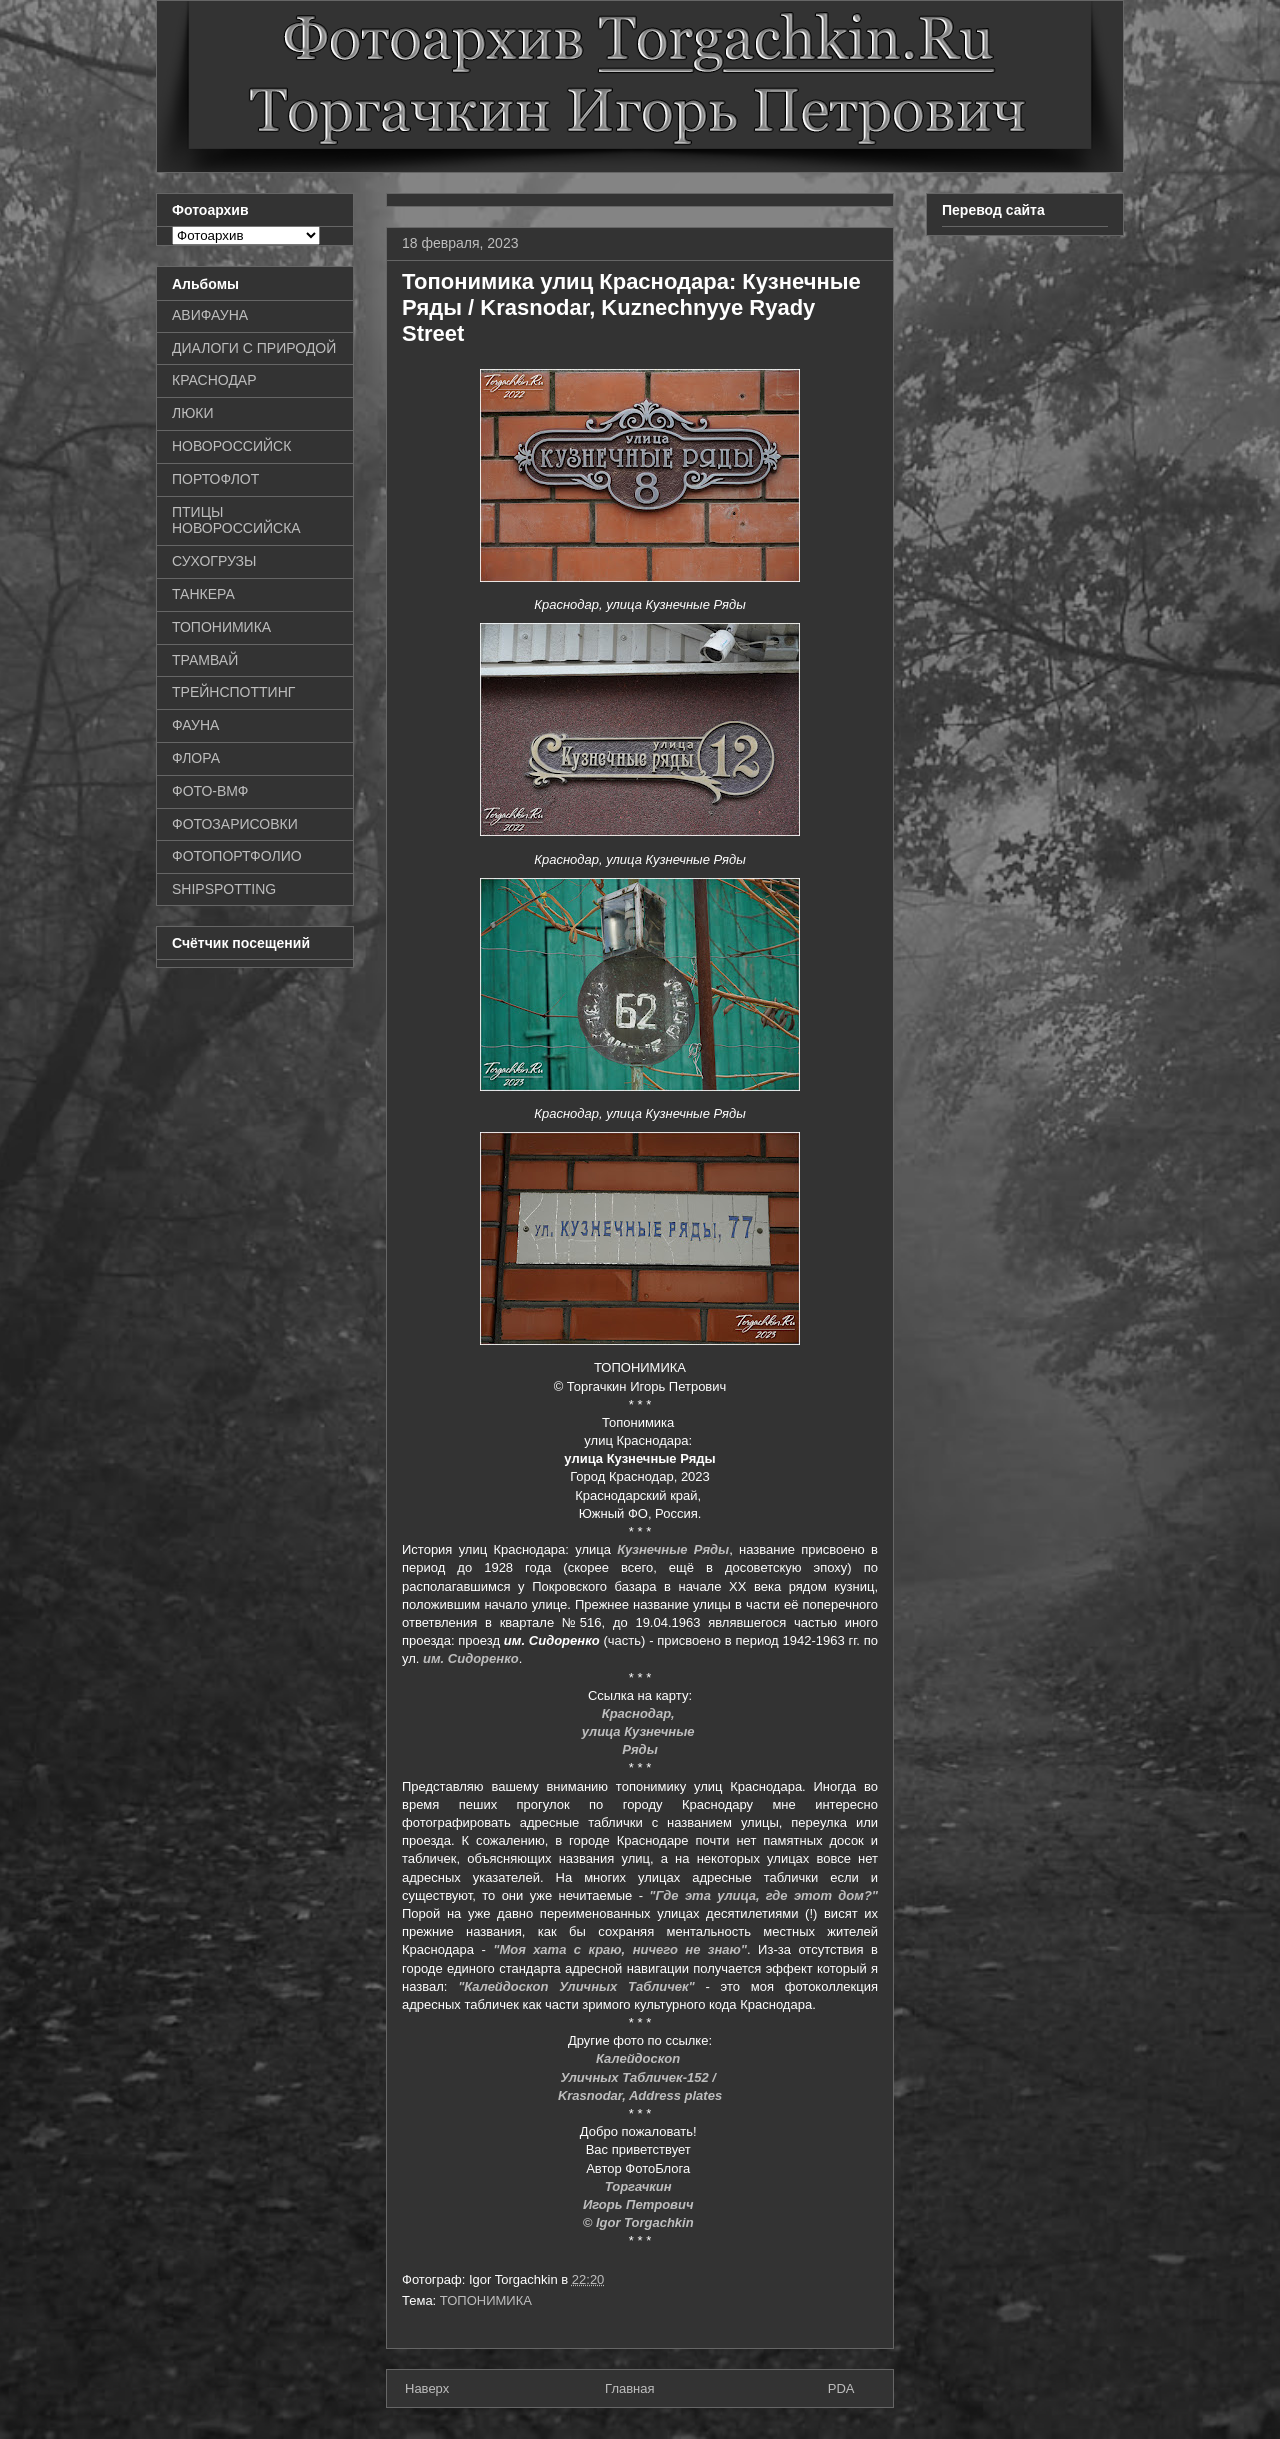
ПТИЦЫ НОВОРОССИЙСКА (236, 520)
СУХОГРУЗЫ (214, 561)
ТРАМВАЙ (205, 660)
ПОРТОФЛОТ (215, 479)
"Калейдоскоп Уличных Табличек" (576, 1986)
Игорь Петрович (640, 2204)
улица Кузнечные (640, 1731)
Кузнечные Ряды (673, 1549)
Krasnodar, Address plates (640, 2095)
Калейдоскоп (640, 2058)
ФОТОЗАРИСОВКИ (235, 824)
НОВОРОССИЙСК (231, 446)
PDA (841, 2388)
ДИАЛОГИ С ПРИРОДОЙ (254, 348)
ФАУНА (195, 725)
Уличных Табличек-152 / (639, 2077)
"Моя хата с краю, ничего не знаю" (620, 1949)
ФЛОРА (196, 758)
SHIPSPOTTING (224, 889)
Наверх (427, 2388)
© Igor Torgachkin (640, 2222)
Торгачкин (640, 2186)
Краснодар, (640, 1713)
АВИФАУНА (210, 315)
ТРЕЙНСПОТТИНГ (233, 692)
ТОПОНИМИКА (486, 2300)
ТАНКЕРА (203, 594)
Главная (629, 2388)
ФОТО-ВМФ (210, 791)
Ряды (639, 1749)
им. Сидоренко (471, 1658)
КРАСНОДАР (214, 380)
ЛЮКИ (193, 413)
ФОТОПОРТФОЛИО (237, 856)
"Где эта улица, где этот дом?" (763, 1895)
